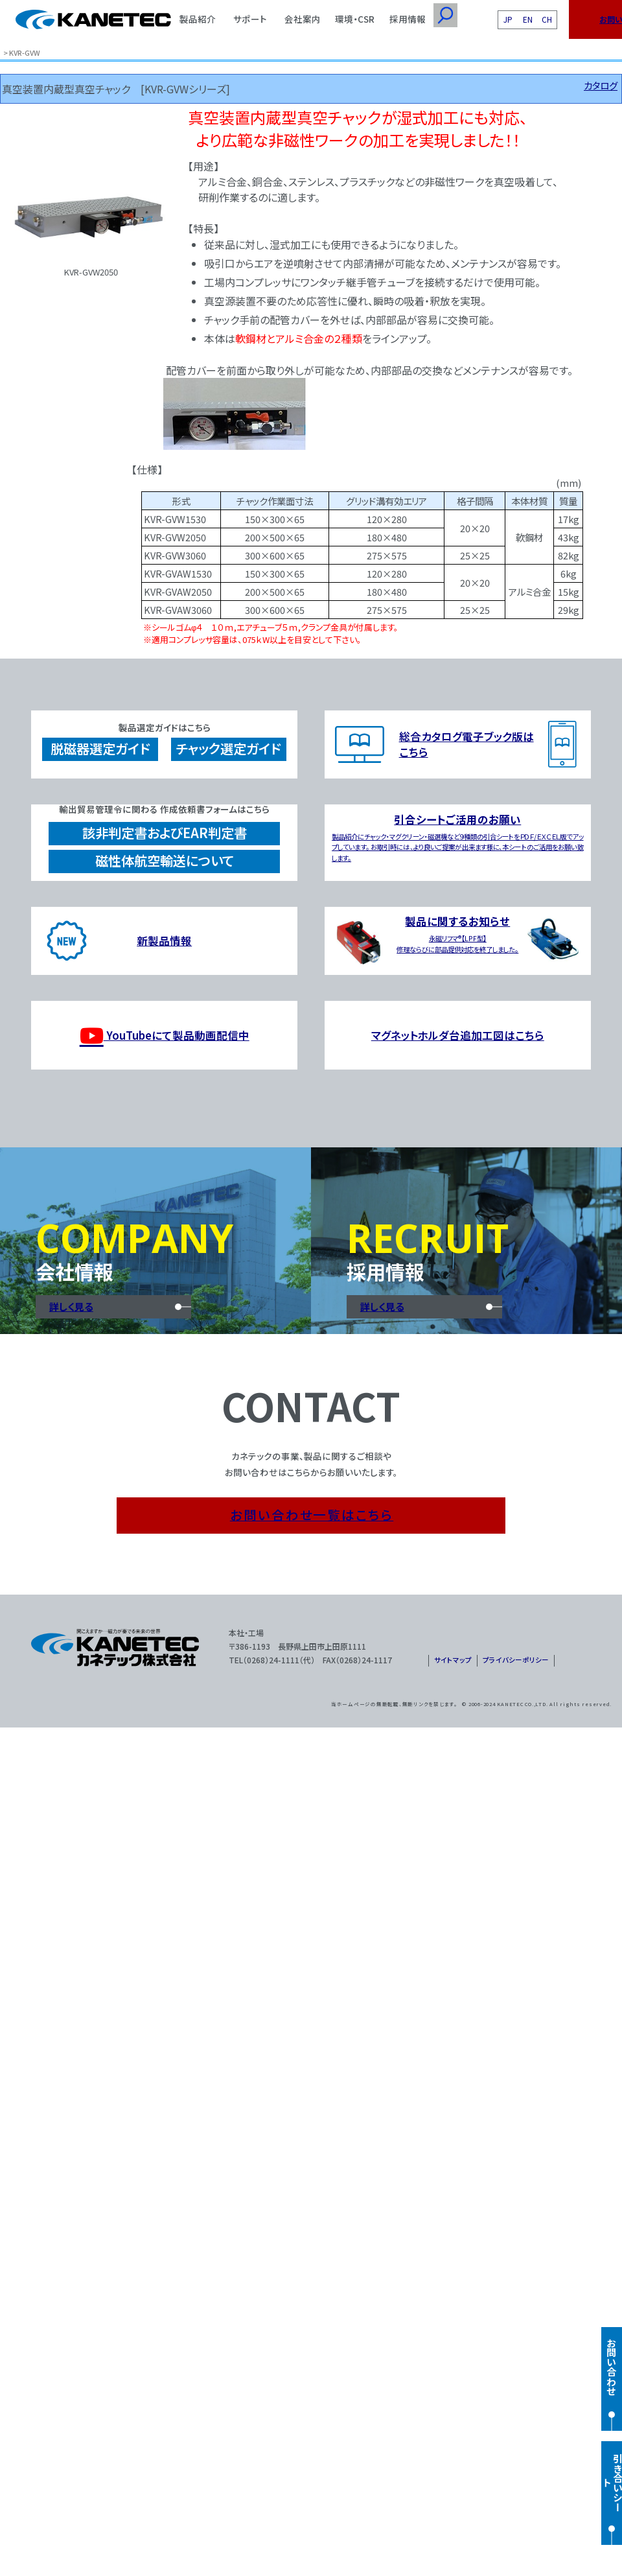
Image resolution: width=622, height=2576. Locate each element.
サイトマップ (453, 1660)
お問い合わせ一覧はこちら (311, 1514)
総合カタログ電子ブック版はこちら (466, 744)
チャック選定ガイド (228, 748)
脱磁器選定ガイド (100, 748)
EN (528, 19)
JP (508, 19)
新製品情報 (164, 940)
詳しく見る (71, 1306)
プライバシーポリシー (516, 1660)
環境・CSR (354, 18)
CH (547, 19)
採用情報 (407, 18)
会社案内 (302, 18)
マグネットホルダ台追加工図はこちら (457, 1035)
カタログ (600, 85)
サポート (250, 18)
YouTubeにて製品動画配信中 (164, 1035)
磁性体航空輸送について (164, 860)
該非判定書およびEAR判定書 (164, 832)
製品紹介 (197, 18)
